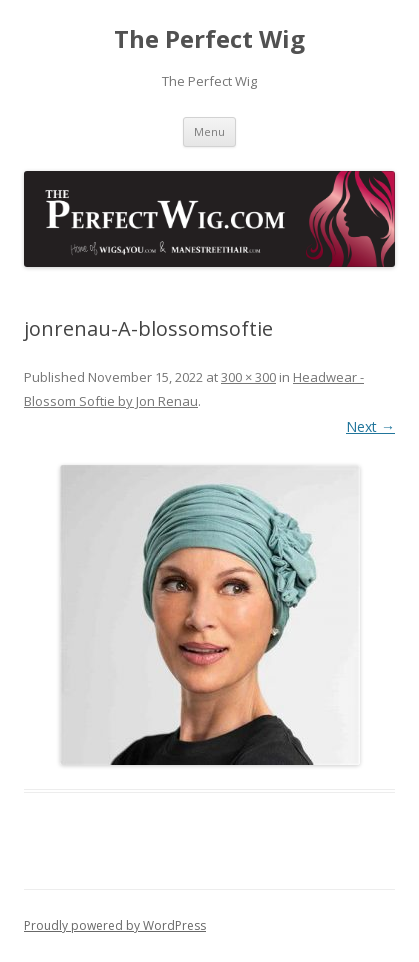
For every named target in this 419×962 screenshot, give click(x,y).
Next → (370, 426)
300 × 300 (248, 377)
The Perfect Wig (209, 39)
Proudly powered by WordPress (115, 925)
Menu (209, 131)
